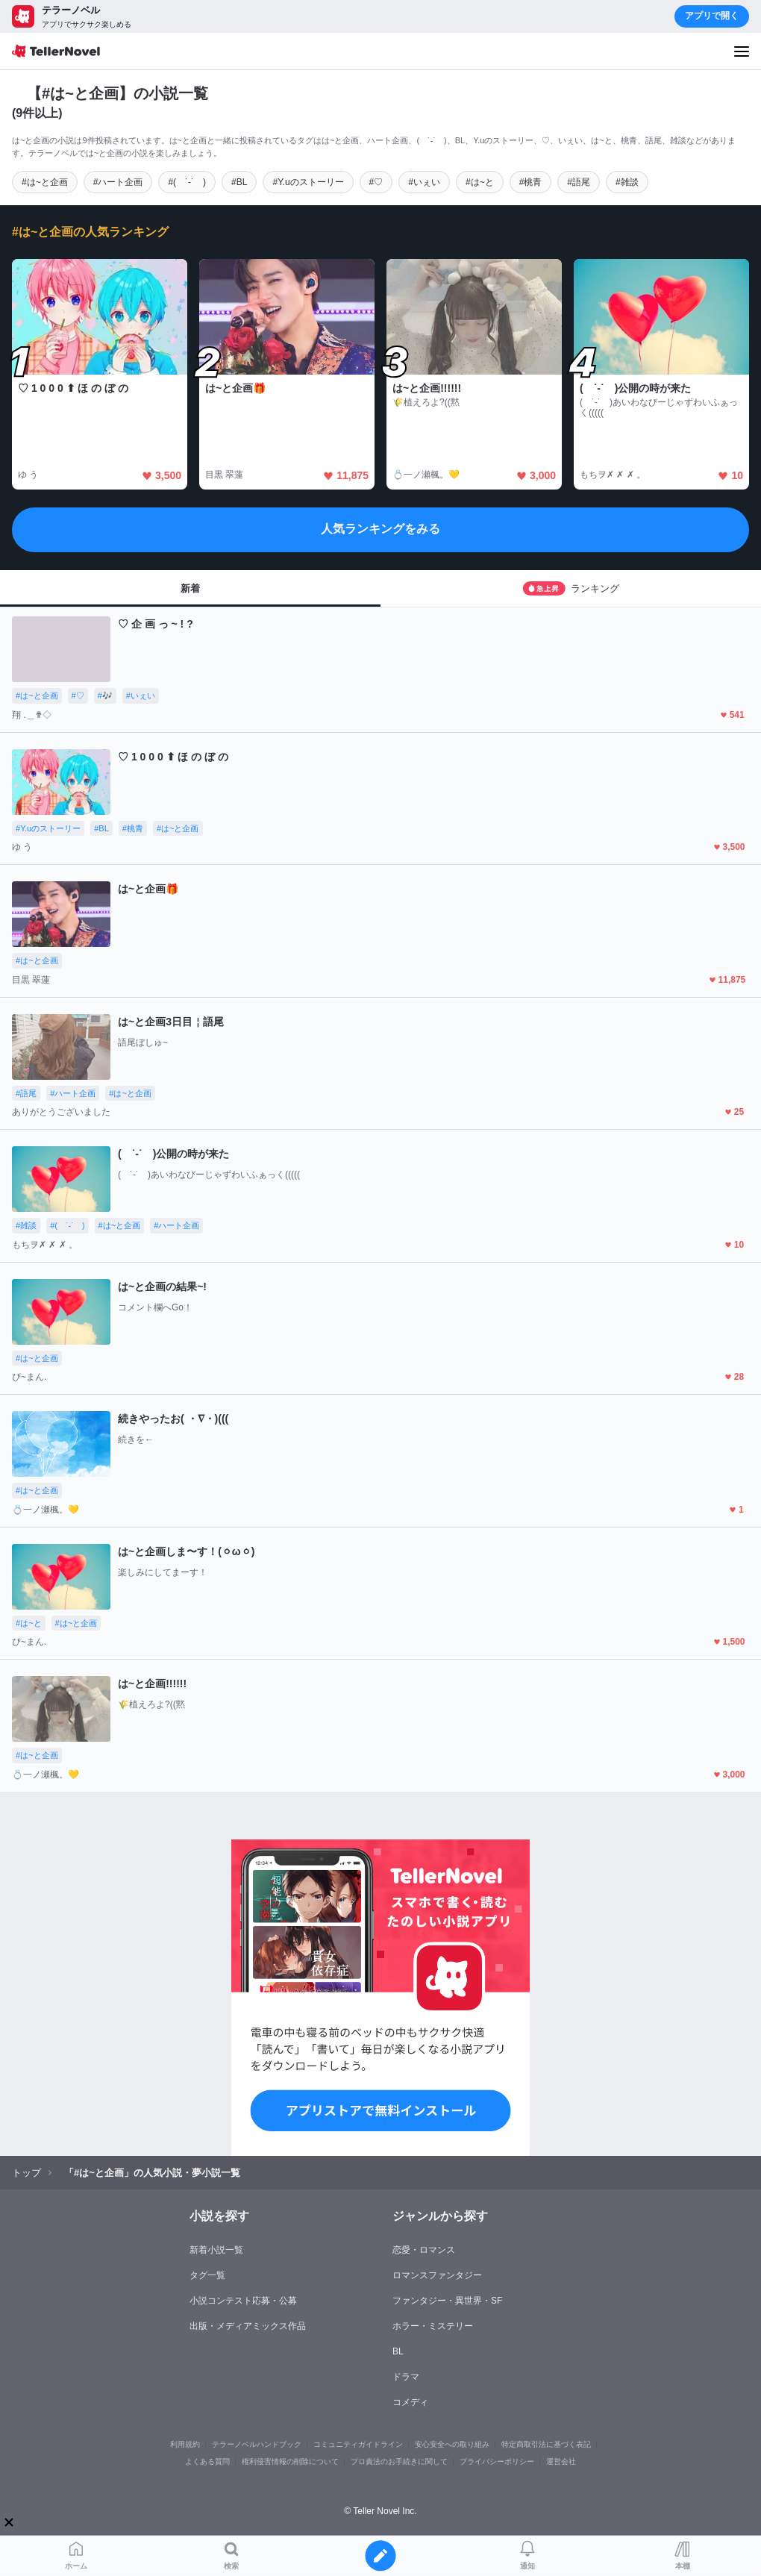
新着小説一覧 (216, 2250)
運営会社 (561, 2461)
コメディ (410, 2402)
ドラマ (405, 2377)
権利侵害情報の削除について (290, 2461)
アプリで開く (712, 15)
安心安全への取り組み (452, 2444)
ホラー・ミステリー (432, 2326)
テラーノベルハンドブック (256, 2444)
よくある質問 (207, 2461)
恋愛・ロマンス (423, 2250)
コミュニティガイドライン (358, 2444)
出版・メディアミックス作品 (248, 2326)
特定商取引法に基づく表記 (546, 2444)
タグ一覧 (207, 2275)
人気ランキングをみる (380, 528)
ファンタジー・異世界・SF (447, 2300)
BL (398, 2351)
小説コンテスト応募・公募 (243, 2300)
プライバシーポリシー (497, 2461)
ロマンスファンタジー (437, 2275)
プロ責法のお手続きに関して (399, 2461)
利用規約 (185, 2444)
